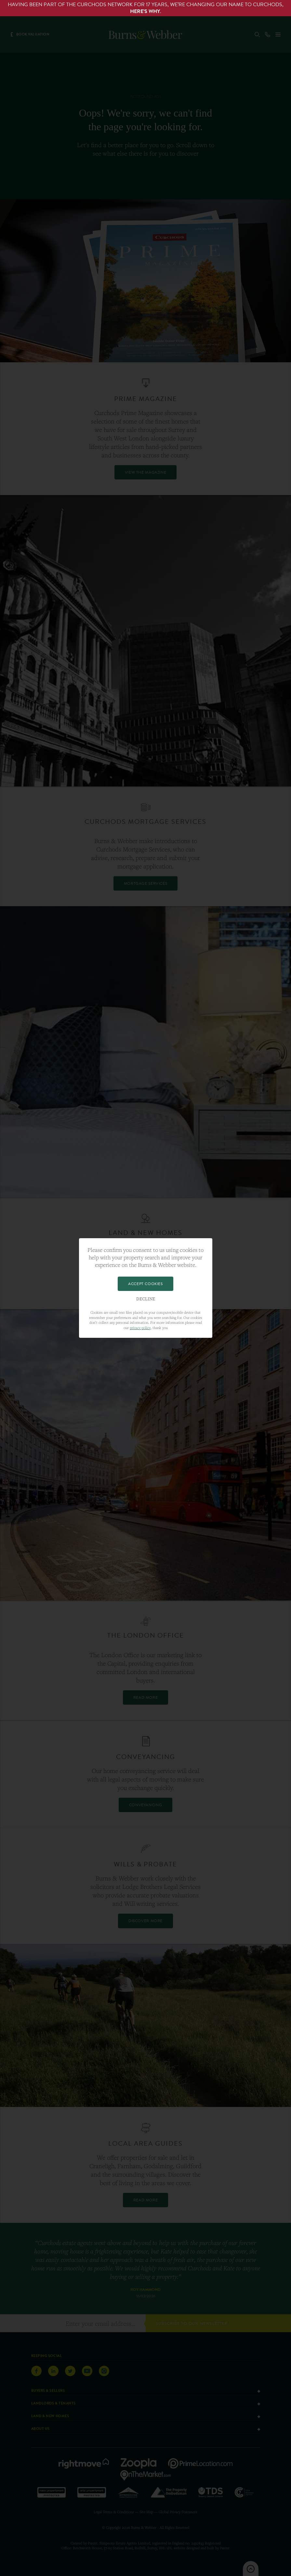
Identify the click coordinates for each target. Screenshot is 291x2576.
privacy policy (140, 1327)
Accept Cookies (145, 1284)
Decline (145, 1299)
